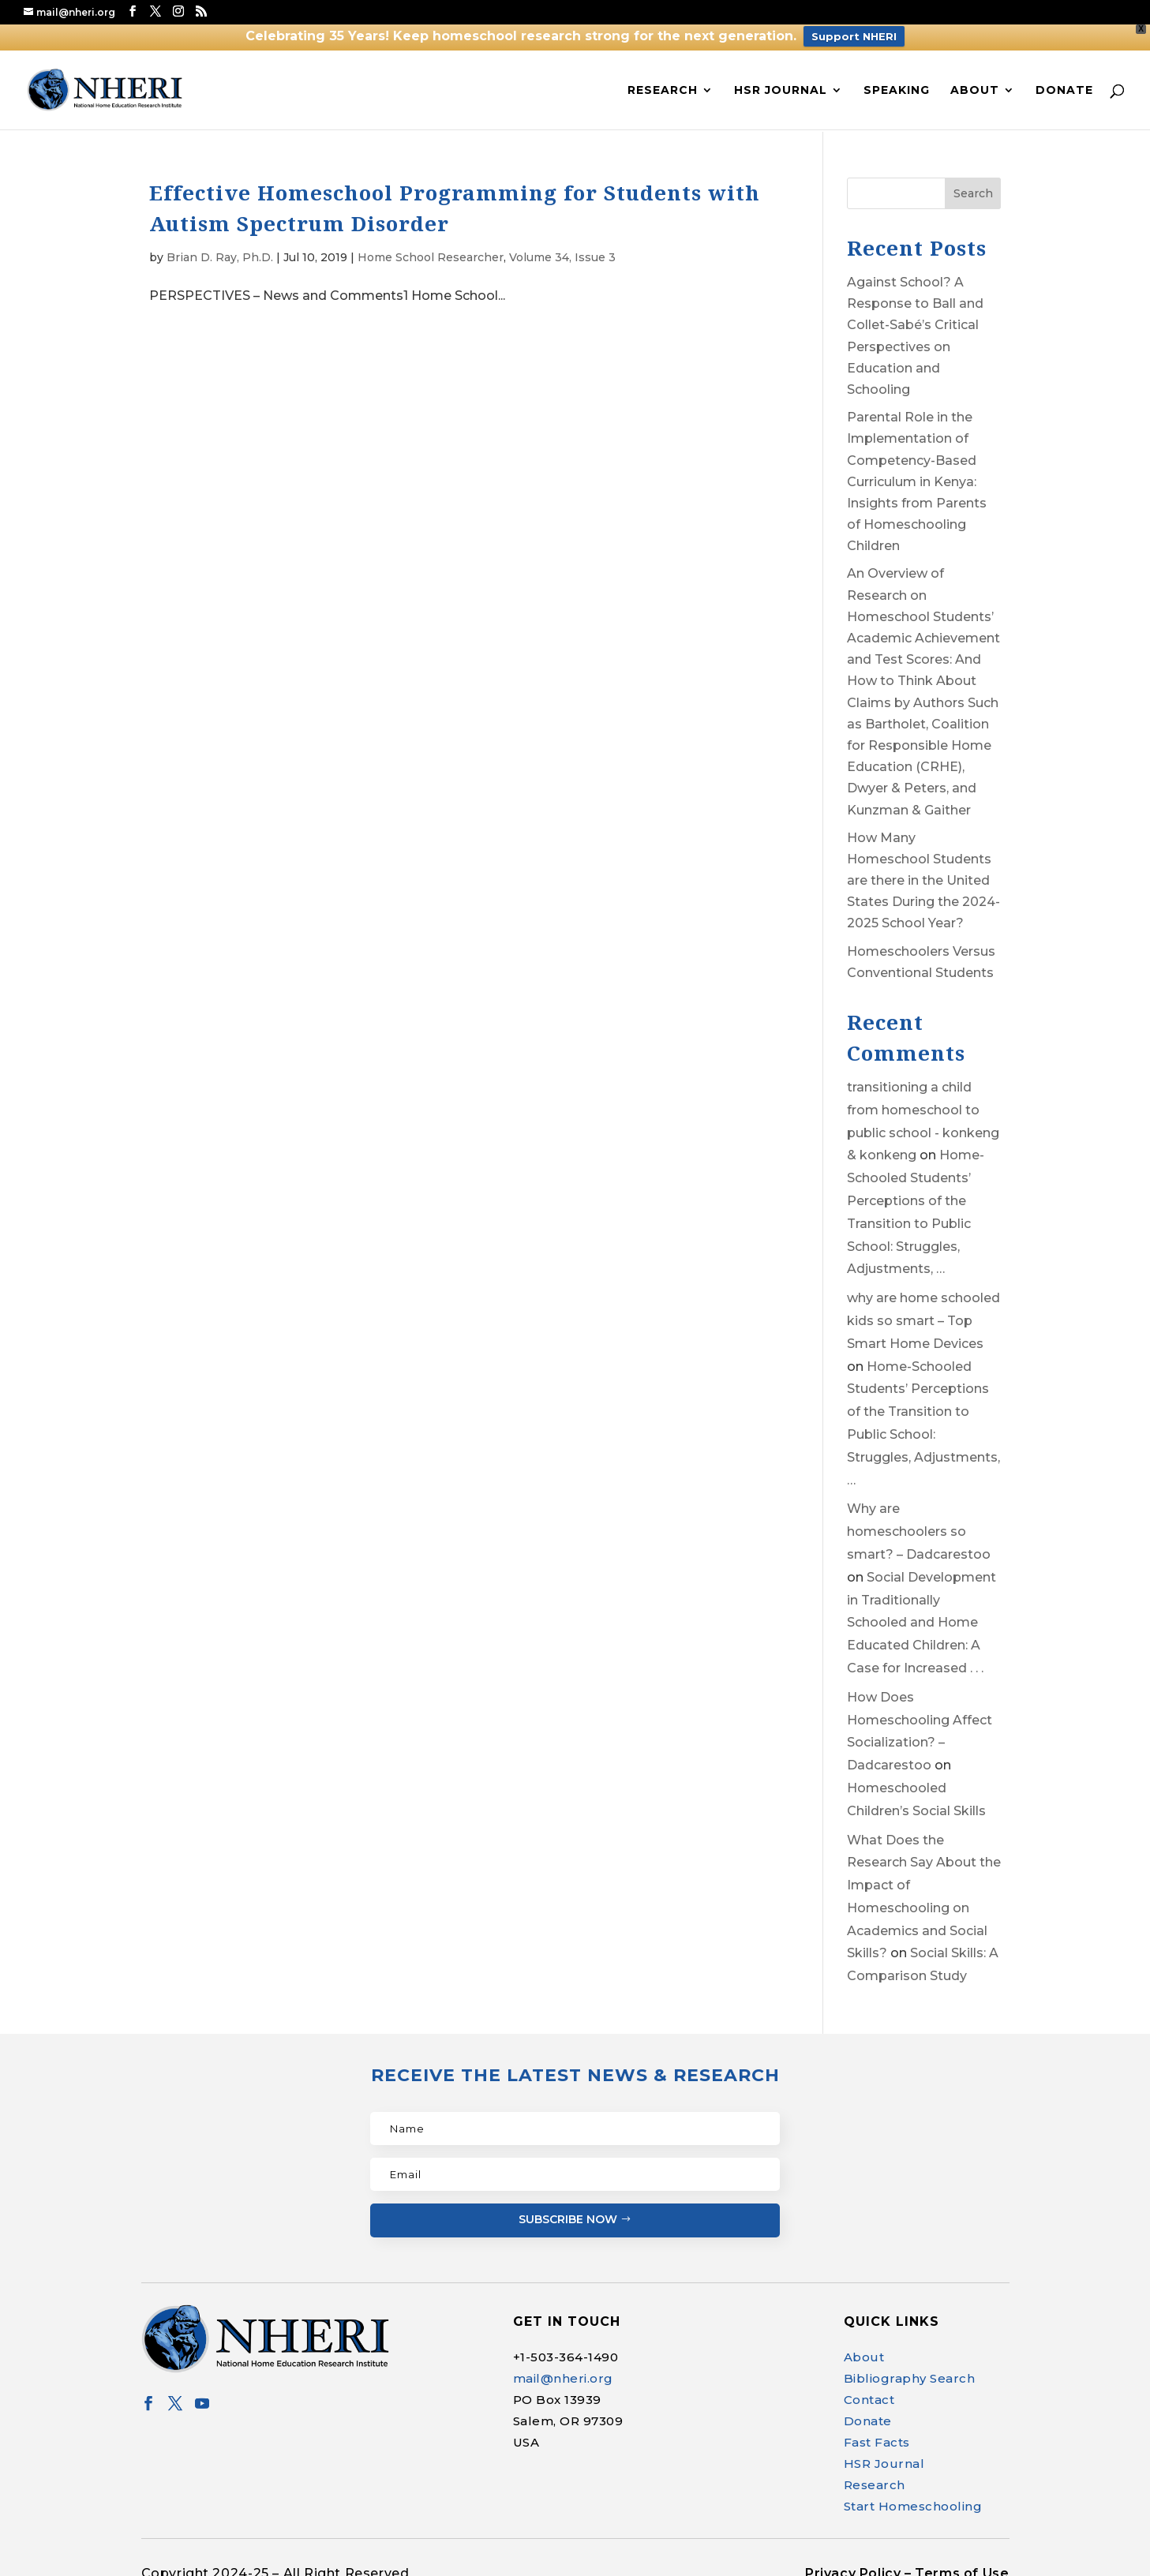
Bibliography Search (910, 2366)
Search (973, 181)
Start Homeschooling (913, 2494)
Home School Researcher (431, 245)
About (974, 78)
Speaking (896, 78)
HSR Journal (780, 78)
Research (662, 78)
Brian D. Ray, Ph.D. (220, 245)
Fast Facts (877, 2430)
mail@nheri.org (563, 2366)
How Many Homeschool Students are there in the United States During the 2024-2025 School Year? (923, 868)
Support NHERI (854, 36)
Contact (869, 2387)
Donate (1064, 78)
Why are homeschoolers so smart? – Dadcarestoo (919, 1520)
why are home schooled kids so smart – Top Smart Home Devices (923, 1309)
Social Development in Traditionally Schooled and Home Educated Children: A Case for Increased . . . (921, 1611)
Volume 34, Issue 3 (562, 245)
